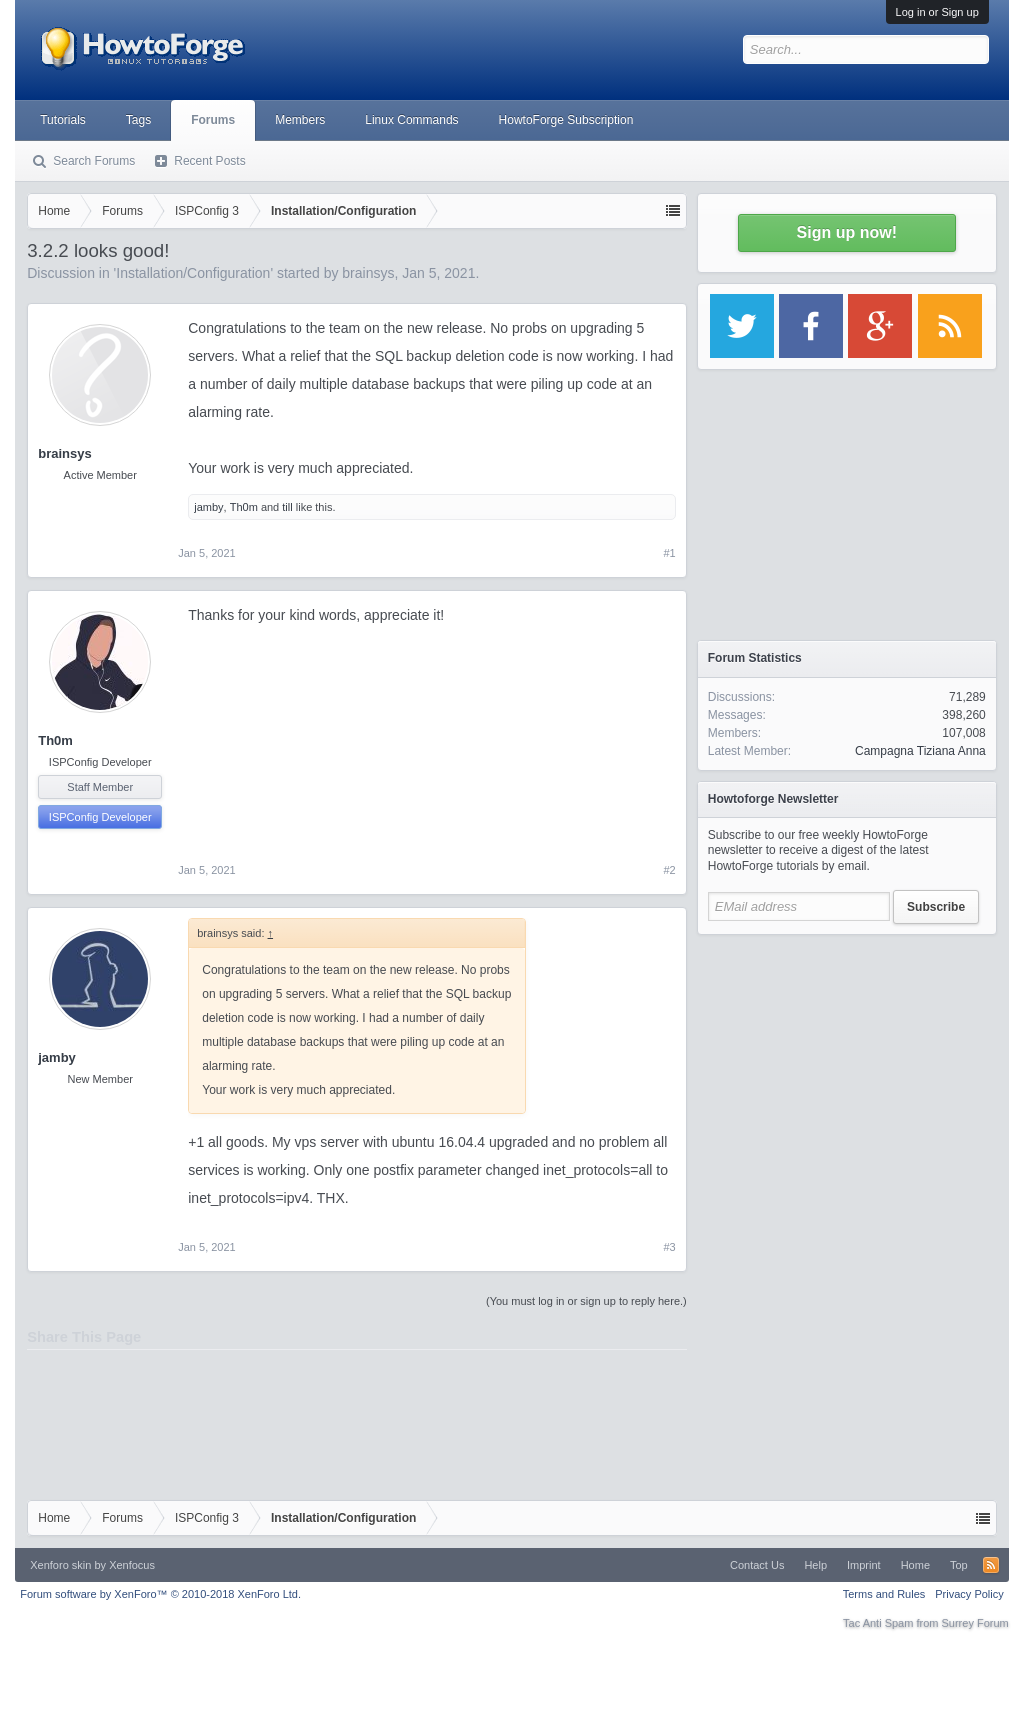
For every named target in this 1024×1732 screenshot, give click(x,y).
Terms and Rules (884, 1594)
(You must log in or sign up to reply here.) (586, 1301)
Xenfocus (132, 1565)
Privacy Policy (969, 1594)
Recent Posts (209, 161)
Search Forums (94, 161)
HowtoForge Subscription (566, 120)
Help (815, 1565)
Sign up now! (847, 232)
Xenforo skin (60, 1565)
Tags (138, 120)
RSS (991, 1565)
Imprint (864, 1565)
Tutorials (63, 120)
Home (915, 1565)
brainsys (368, 273)
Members (300, 120)
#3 (670, 1247)
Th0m (244, 507)
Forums (213, 120)
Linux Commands (411, 120)
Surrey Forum (975, 1623)
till (287, 507)
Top (959, 1565)
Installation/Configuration (193, 273)
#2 (670, 870)
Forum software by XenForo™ (160, 1594)
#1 (670, 553)
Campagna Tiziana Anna (920, 751)
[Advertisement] (847, 1070)
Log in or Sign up (937, 12)
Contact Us (757, 1565)
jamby (208, 507)
